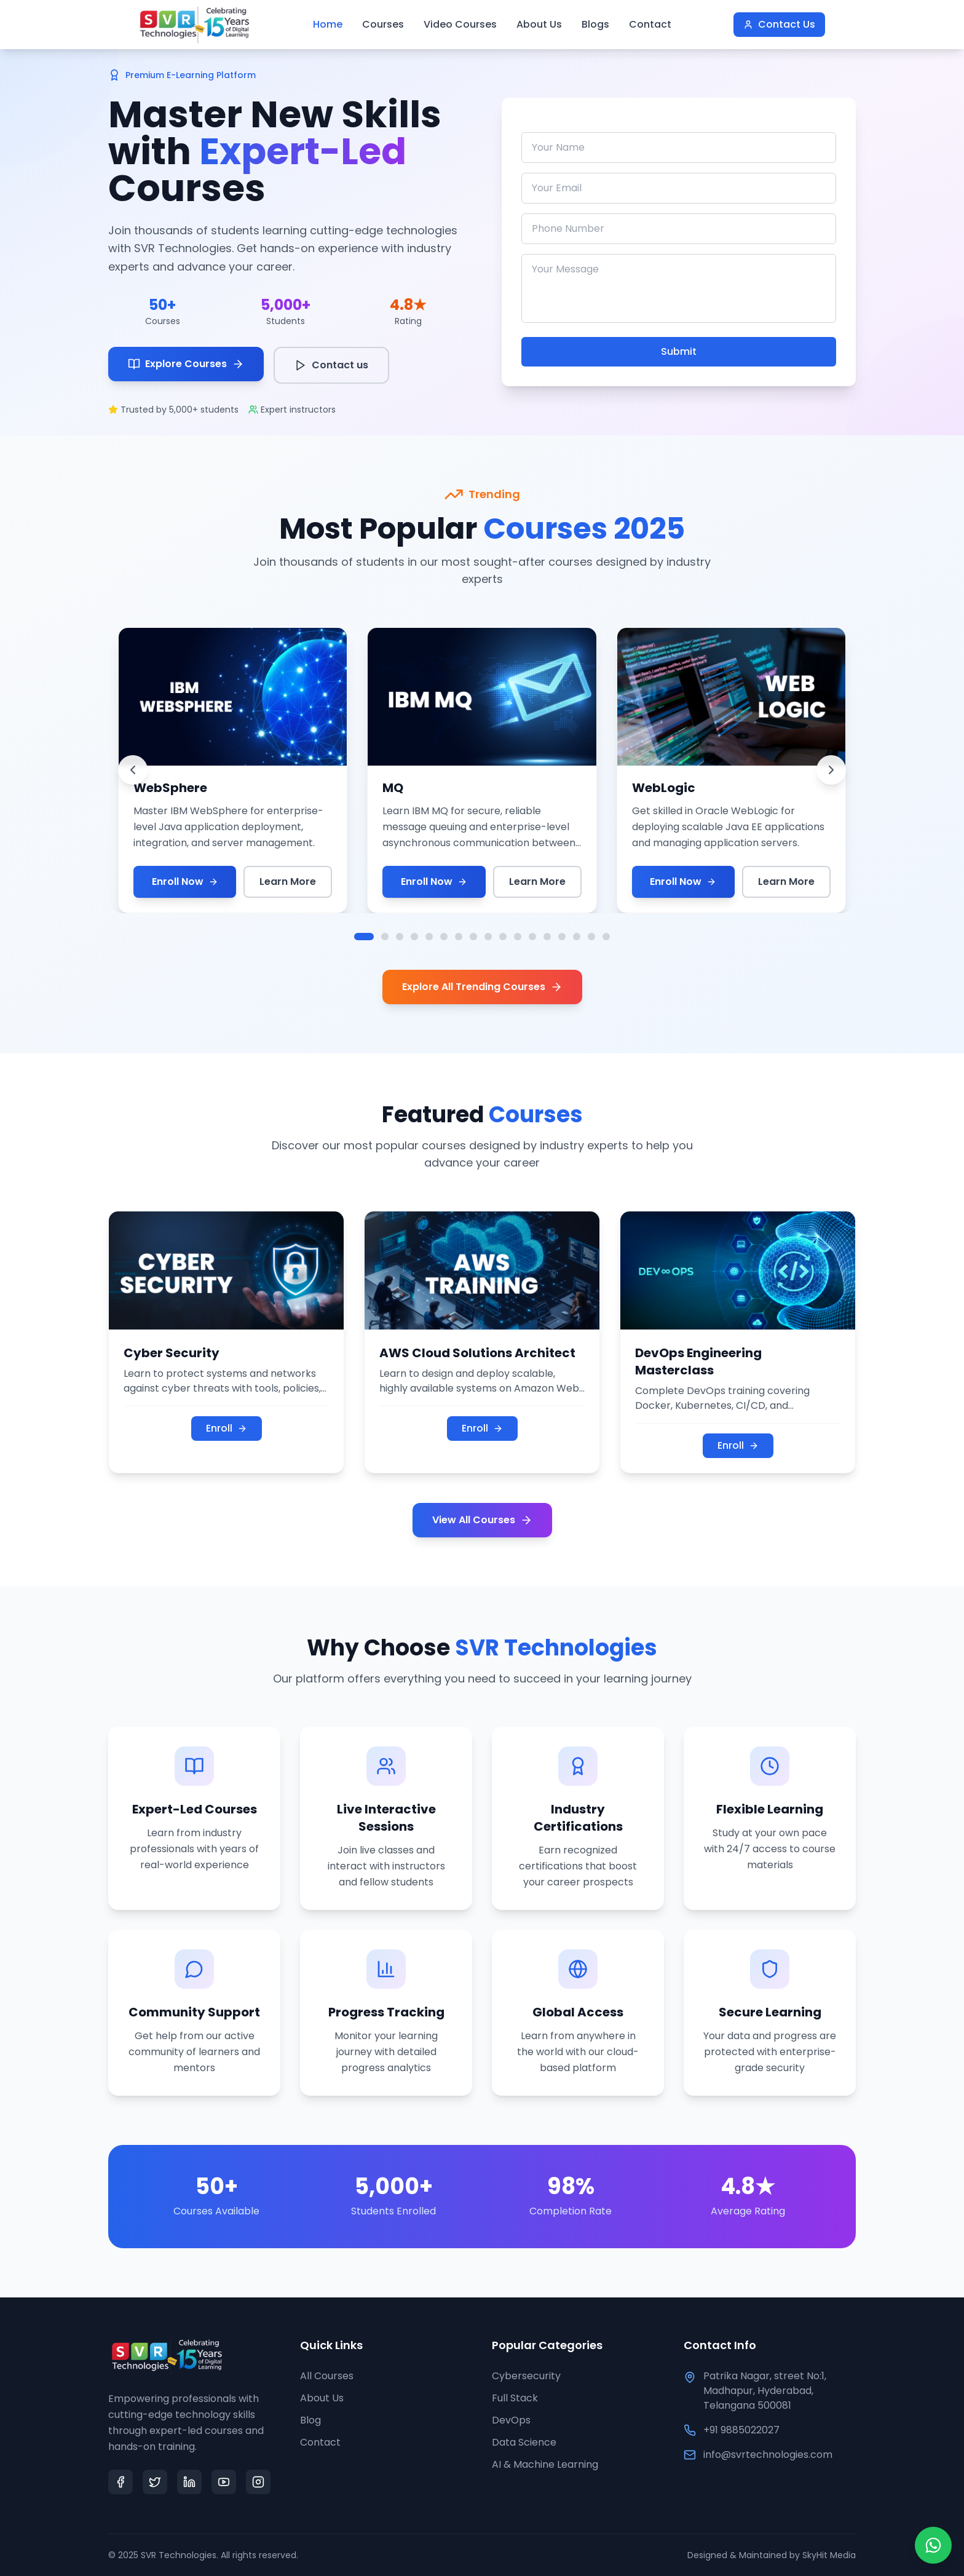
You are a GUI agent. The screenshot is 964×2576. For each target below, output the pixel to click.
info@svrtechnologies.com (767, 2454)
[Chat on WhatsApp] (933, 2545)
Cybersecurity (526, 2376)
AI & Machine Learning (545, 2464)
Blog (310, 2420)
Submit (679, 351)
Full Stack (515, 2398)
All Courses (327, 2376)
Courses (383, 24)
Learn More (287, 881)
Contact (650, 24)
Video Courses (460, 24)
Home (327, 24)
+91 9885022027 (741, 2430)
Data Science (524, 2442)
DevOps (511, 2420)
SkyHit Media (829, 2555)
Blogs (595, 24)
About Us (539, 24)
